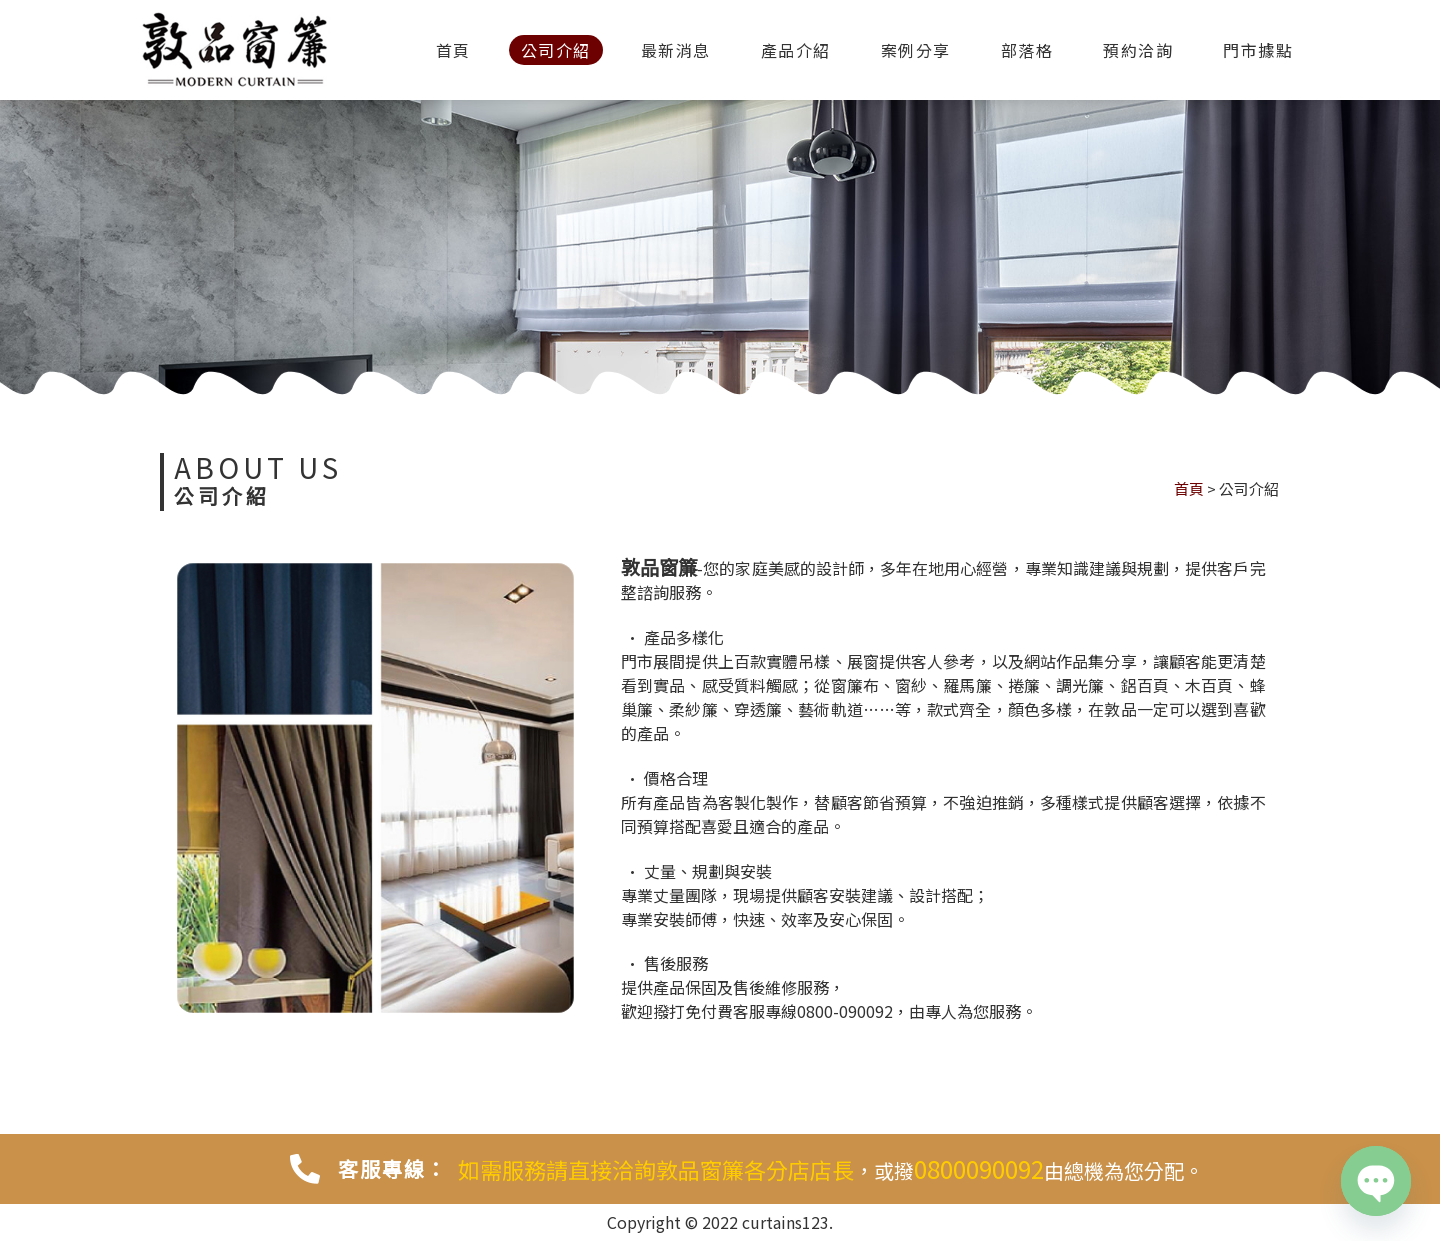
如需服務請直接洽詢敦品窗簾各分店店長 (656, 1169)
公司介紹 (556, 50)
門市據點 (1258, 50)
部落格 (1027, 50)
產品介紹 (796, 50)
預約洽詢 (1138, 50)
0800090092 (979, 1168)
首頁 (453, 50)
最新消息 (676, 50)
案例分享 (916, 50)
